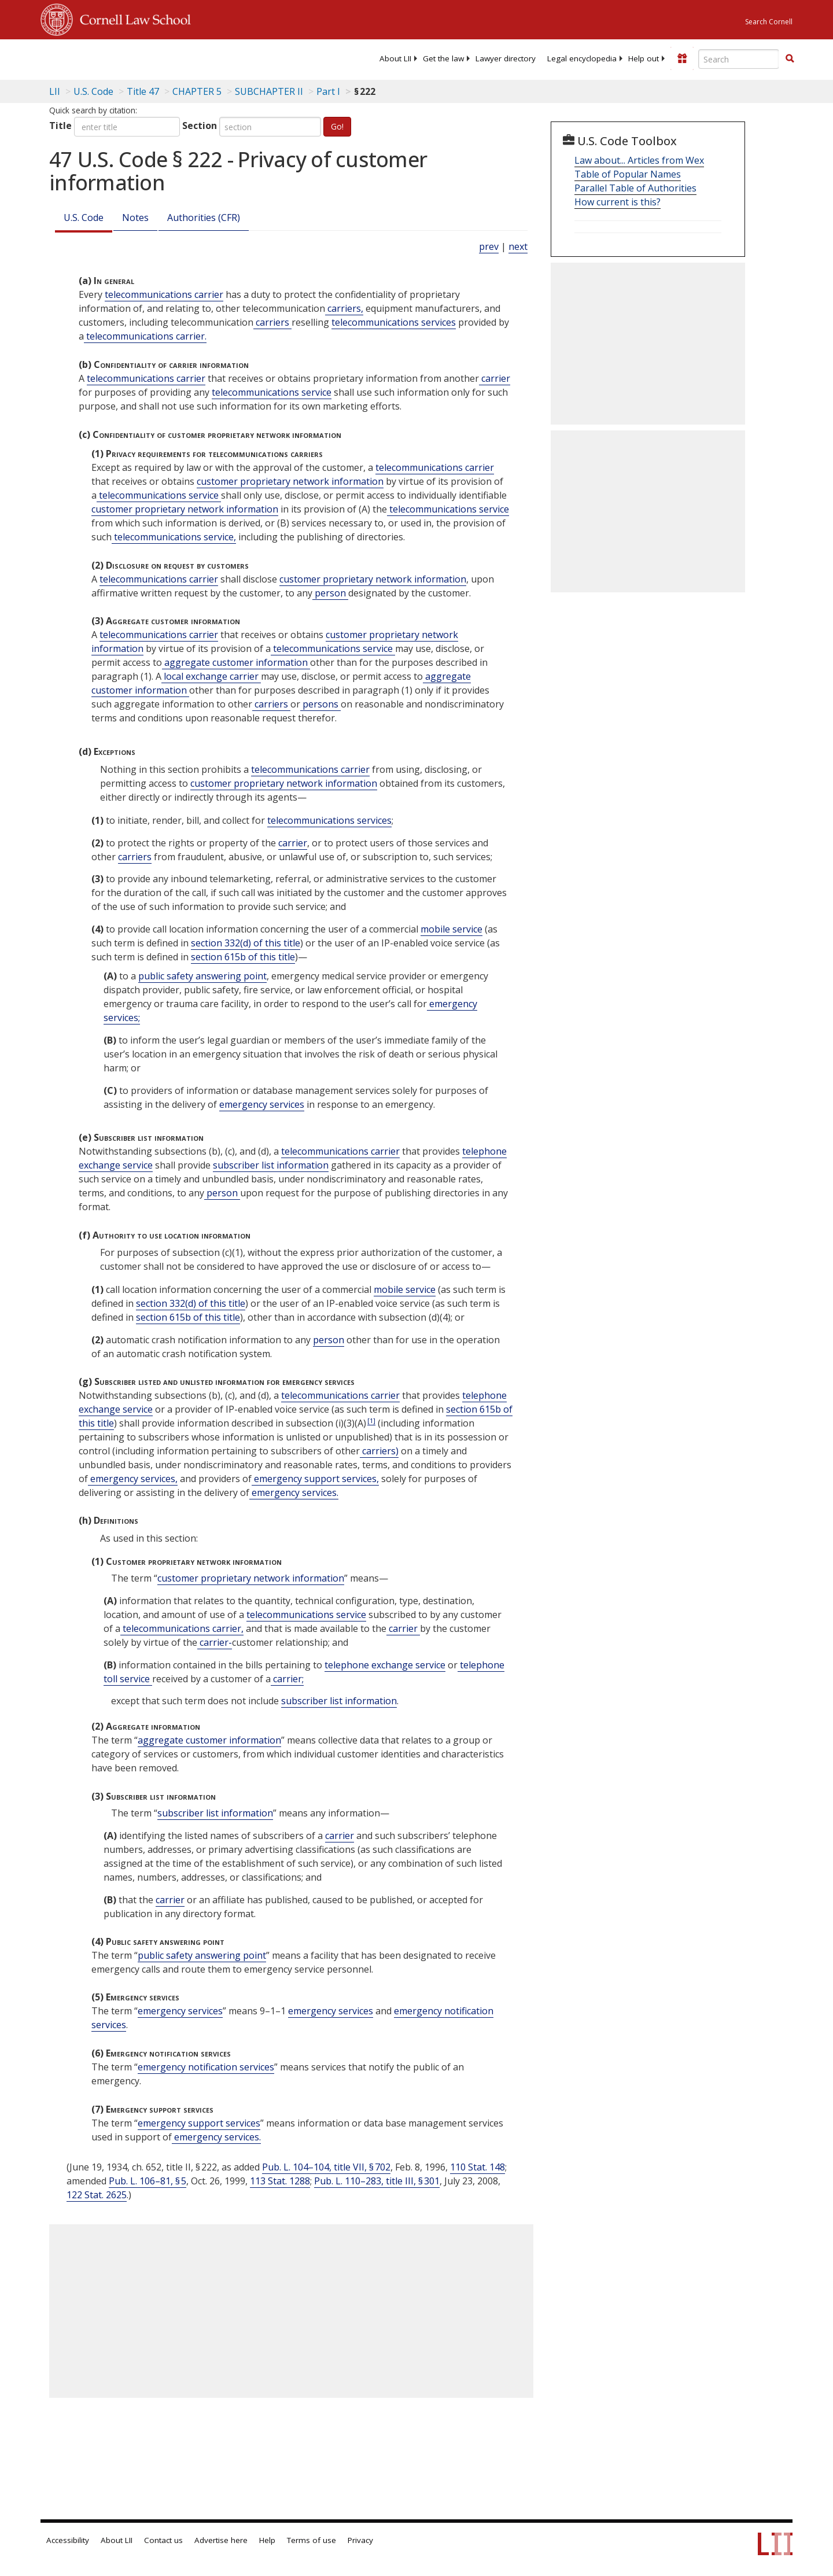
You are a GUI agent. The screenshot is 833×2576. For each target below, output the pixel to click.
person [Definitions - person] (330, 593)
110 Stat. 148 (477, 2167)
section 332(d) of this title (245, 943)
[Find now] (790, 59)
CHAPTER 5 (197, 91)
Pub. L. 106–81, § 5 (147, 2181)
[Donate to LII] (682, 58)
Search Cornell (769, 22)
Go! (337, 126)
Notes (135, 217)
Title (60, 125)
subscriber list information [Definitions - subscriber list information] (271, 1165)
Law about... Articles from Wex (639, 160)
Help (267, 2540)
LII (54, 91)
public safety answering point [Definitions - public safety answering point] (202, 976)
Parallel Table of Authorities (635, 188)
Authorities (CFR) (203, 217)
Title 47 (143, 91)
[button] (790, 58)
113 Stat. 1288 (280, 2181)
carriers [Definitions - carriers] (272, 322)
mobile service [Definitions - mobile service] (451, 929)
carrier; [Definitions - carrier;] (287, 1678)
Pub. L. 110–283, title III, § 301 (377, 2181)
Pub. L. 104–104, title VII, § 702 (326, 2167)
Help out (643, 58)
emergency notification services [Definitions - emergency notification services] (206, 2067)
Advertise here (221, 2540)
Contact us (163, 2540)
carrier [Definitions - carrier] (494, 378)
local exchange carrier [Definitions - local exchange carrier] (211, 676)
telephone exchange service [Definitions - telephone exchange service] (385, 1665)
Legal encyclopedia (582, 58)
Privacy (360, 2540)
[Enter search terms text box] (738, 59)
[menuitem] (395, 58)
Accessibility (67, 2540)
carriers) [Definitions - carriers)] (379, 1450)
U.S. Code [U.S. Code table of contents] (93, 91)
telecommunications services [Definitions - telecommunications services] (393, 322)
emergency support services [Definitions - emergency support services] (199, 2123)
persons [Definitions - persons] (320, 704)
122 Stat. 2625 (97, 2194)
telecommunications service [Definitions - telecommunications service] (271, 392)
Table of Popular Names (627, 174)
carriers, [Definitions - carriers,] (344, 308)
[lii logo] (170, 57)
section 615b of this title (243, 956)
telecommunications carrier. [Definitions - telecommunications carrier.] (145, 336)
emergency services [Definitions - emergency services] (261, 1104)
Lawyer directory (506, 58)
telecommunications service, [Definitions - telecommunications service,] (174, 536)
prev (489, 246)
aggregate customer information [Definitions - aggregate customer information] (236, 662)
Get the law (443, 58)
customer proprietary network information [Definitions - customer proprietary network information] (290, 481)
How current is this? (617, 202)
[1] (371, 1420)
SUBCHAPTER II (269, 91)
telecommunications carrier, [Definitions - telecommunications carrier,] (182, 1628)
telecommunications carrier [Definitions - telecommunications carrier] (164, 294)
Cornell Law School (132, 18)
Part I (328, 91)
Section (199, 125)
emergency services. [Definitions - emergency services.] (293, 1492)
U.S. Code (84, 217)
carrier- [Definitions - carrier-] (214, 1642)
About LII (395, 58)
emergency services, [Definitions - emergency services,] (133, 1478)
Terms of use (311, 2540)
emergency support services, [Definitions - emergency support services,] (315, 1478)
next (518, 246)
